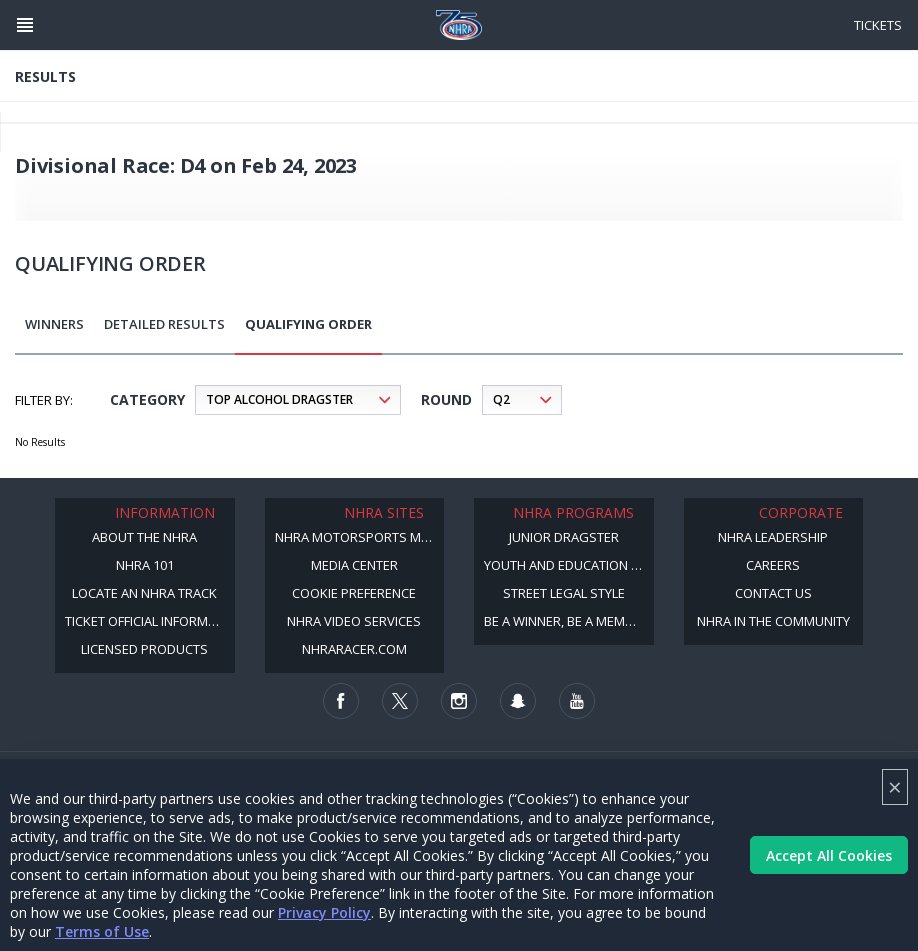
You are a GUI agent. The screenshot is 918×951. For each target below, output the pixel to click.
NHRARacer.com (354, 649)
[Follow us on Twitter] (400, 701)
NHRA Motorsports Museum (360, 537)
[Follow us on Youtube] (577, 701)
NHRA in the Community (773, 621)
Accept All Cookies (829, 855)
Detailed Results (164, 324)
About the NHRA (144, 537)
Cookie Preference (354, 593)
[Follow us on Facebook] (341, 701)
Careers (773, 565)
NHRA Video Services (354, 621)
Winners (54, 324)
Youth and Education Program (569, 565)
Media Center (354, 565)
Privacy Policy (324, 912)
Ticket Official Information (150, 621)
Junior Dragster (564, 537)
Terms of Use (102, 931)
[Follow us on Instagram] (459, 701)
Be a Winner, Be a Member (566, 621)
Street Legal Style (564, 593)
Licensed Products (144, 649)
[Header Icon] (25, 25)
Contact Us (773, 593)
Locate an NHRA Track (144, 593)
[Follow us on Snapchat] (518, 701)
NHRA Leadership (773, 537)
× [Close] (895, 786)
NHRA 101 (145, 565)
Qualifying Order (308, 324)
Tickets (878, 25)
